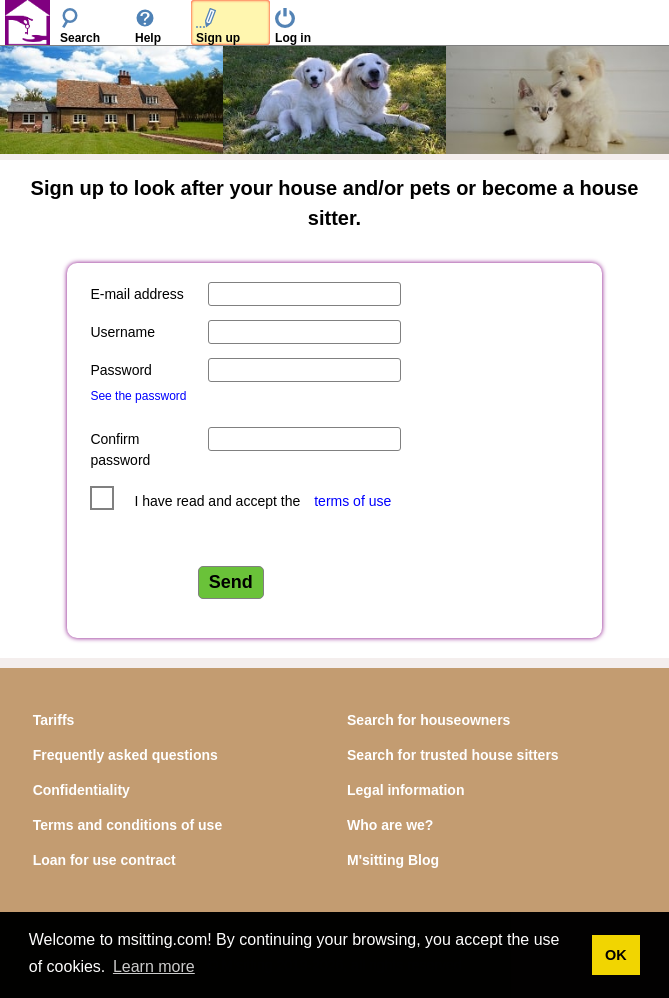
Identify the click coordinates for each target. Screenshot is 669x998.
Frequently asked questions (125, 755)
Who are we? (390, 825)
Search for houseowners (428, 720)
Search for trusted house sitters (453, 755)
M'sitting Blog (393, 860)
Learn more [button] (154, 966)
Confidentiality (81, 790)
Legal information (405, 790)
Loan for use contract (104, 860)
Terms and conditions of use (128, 825)
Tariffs (54, 720)
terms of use (352, 501)
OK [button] (616, 955)
